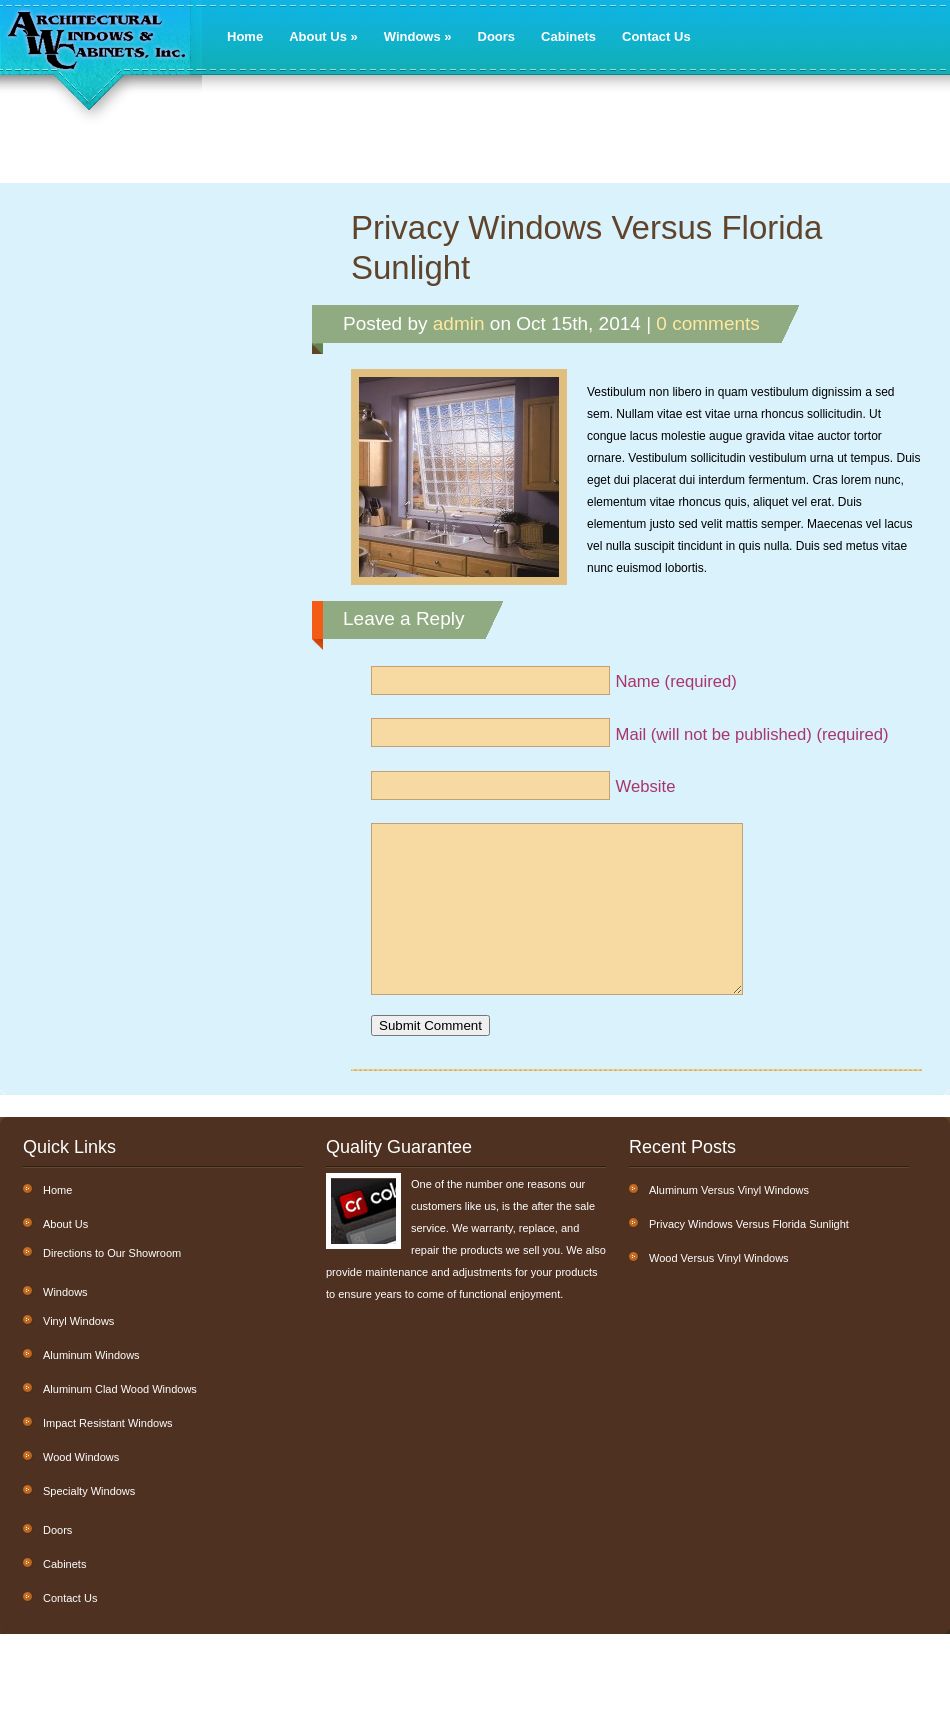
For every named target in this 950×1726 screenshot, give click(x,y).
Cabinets (568, 36)
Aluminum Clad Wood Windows (120, 1419)
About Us (323, 36)
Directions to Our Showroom (112, 1283)
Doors (497, 36)
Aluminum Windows (91, 1385)
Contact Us (656, 36)
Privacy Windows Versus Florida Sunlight (586, 247)
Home (245, 36)
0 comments (707, 323)
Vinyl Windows (78, 1351)
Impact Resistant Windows (108, 1453)
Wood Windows (81, 1487)
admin (459, 323)
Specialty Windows (89, 1521)
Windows (418, 36)
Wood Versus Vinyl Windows (719, 1288)
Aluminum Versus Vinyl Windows (729, 1220)
